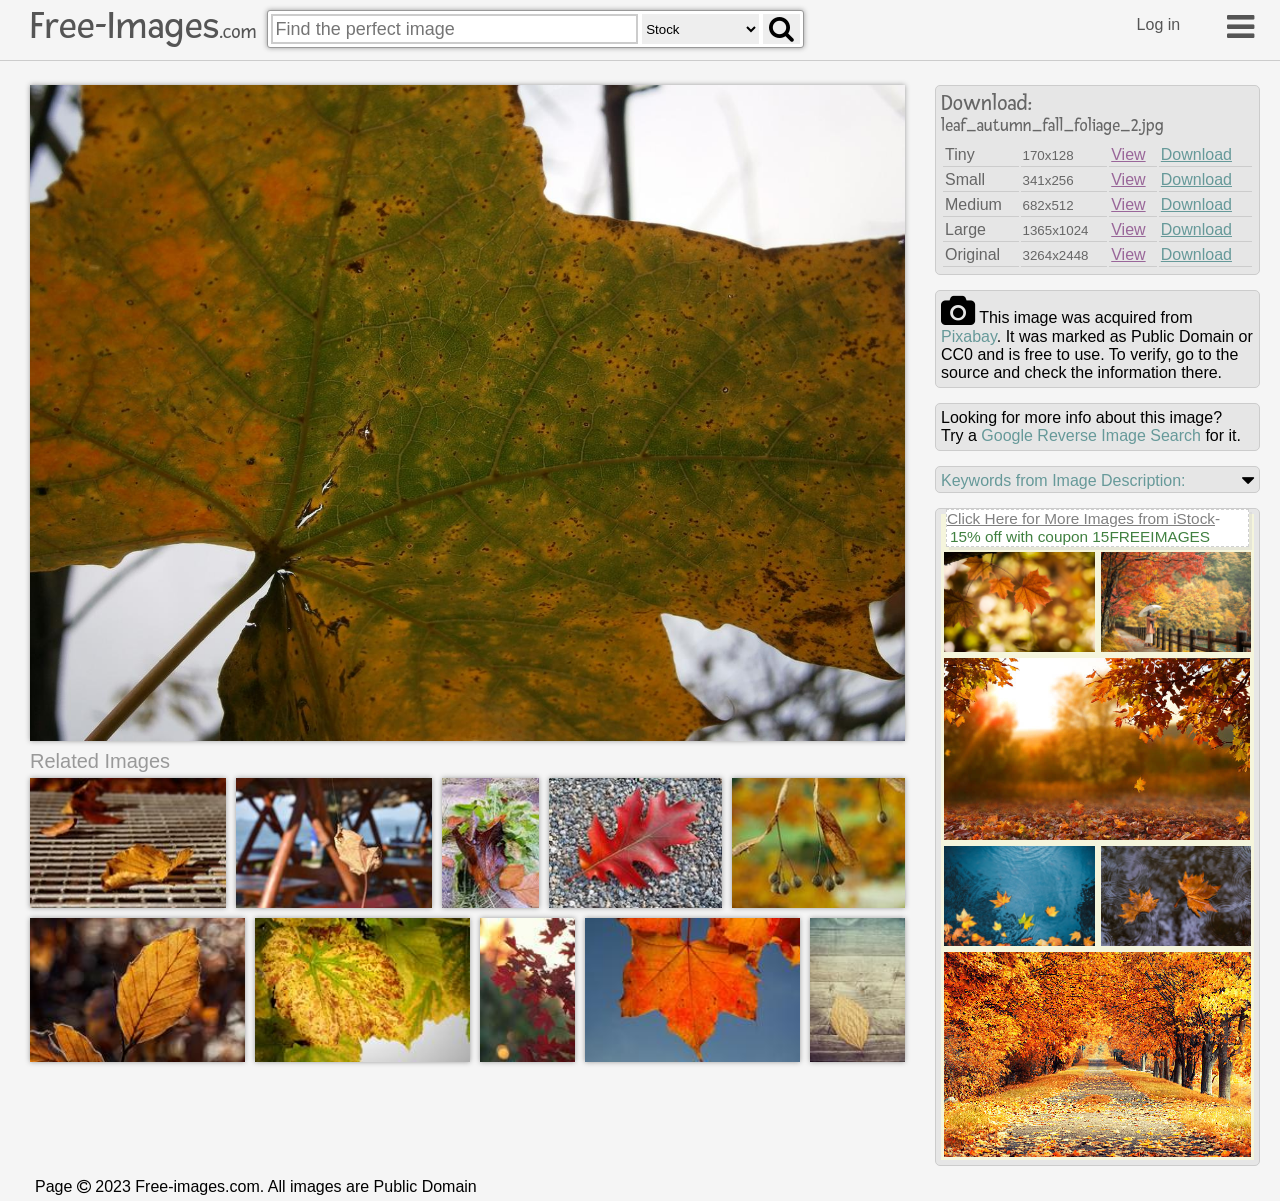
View (1128, 154)
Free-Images (143, 26)
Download (1196, 154)
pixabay (969, 336)
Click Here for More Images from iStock (1081, 518)
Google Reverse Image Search (1091, 435)
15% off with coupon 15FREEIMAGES (1080, 536)
